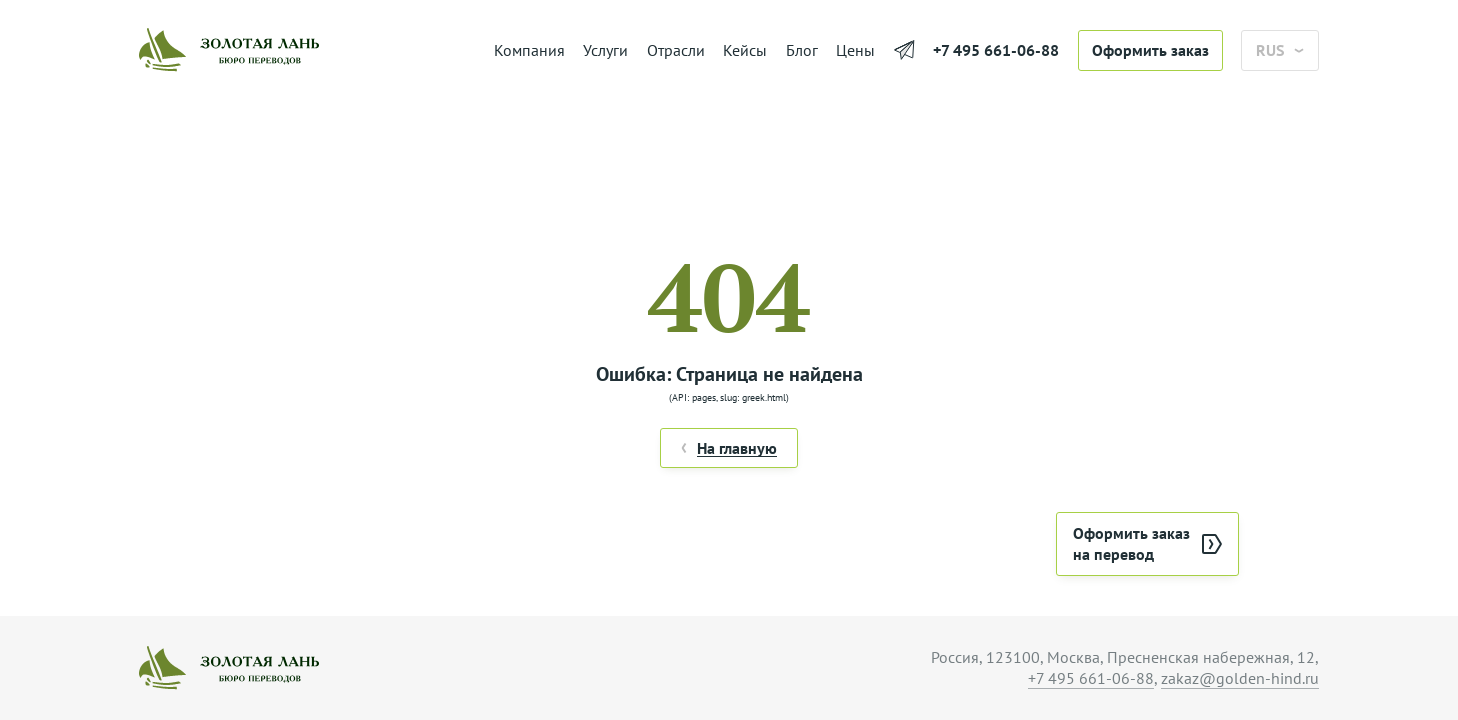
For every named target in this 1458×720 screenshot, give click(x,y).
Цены (855, 50)
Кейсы (745, 50)
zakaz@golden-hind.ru (1240, 678)
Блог (802, 50)
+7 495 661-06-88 (996, 50)
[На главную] (307, 50)
